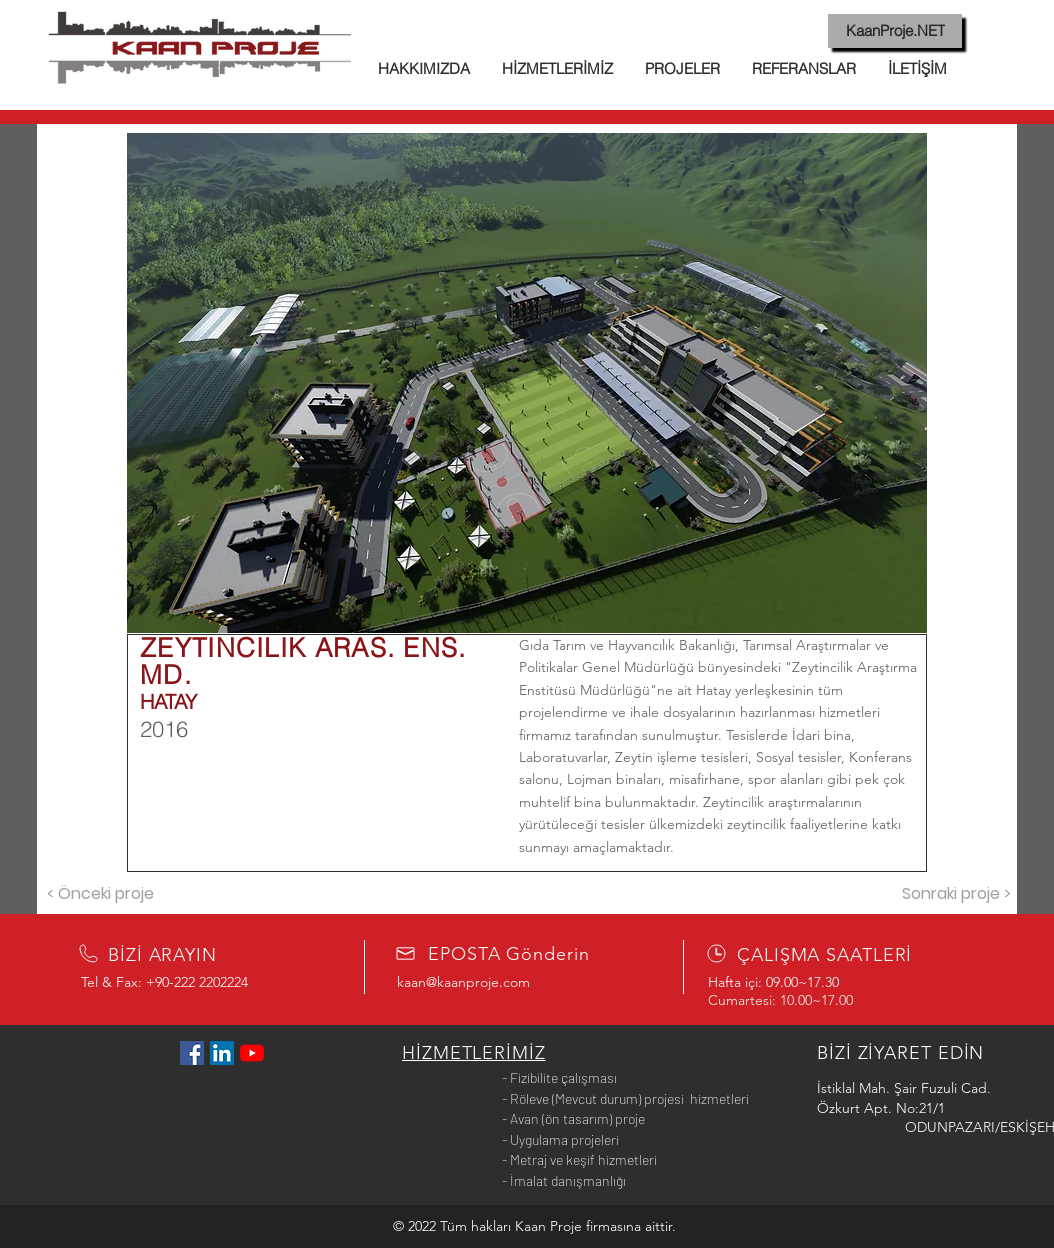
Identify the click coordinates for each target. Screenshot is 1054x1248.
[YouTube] (252, 1053)
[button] (527, 383)
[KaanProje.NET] (895, 31)
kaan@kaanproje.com (463, 982)
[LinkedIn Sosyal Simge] (222, 1053)
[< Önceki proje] (100, 894)
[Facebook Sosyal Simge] (192, 1053)
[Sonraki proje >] (956, 894)
